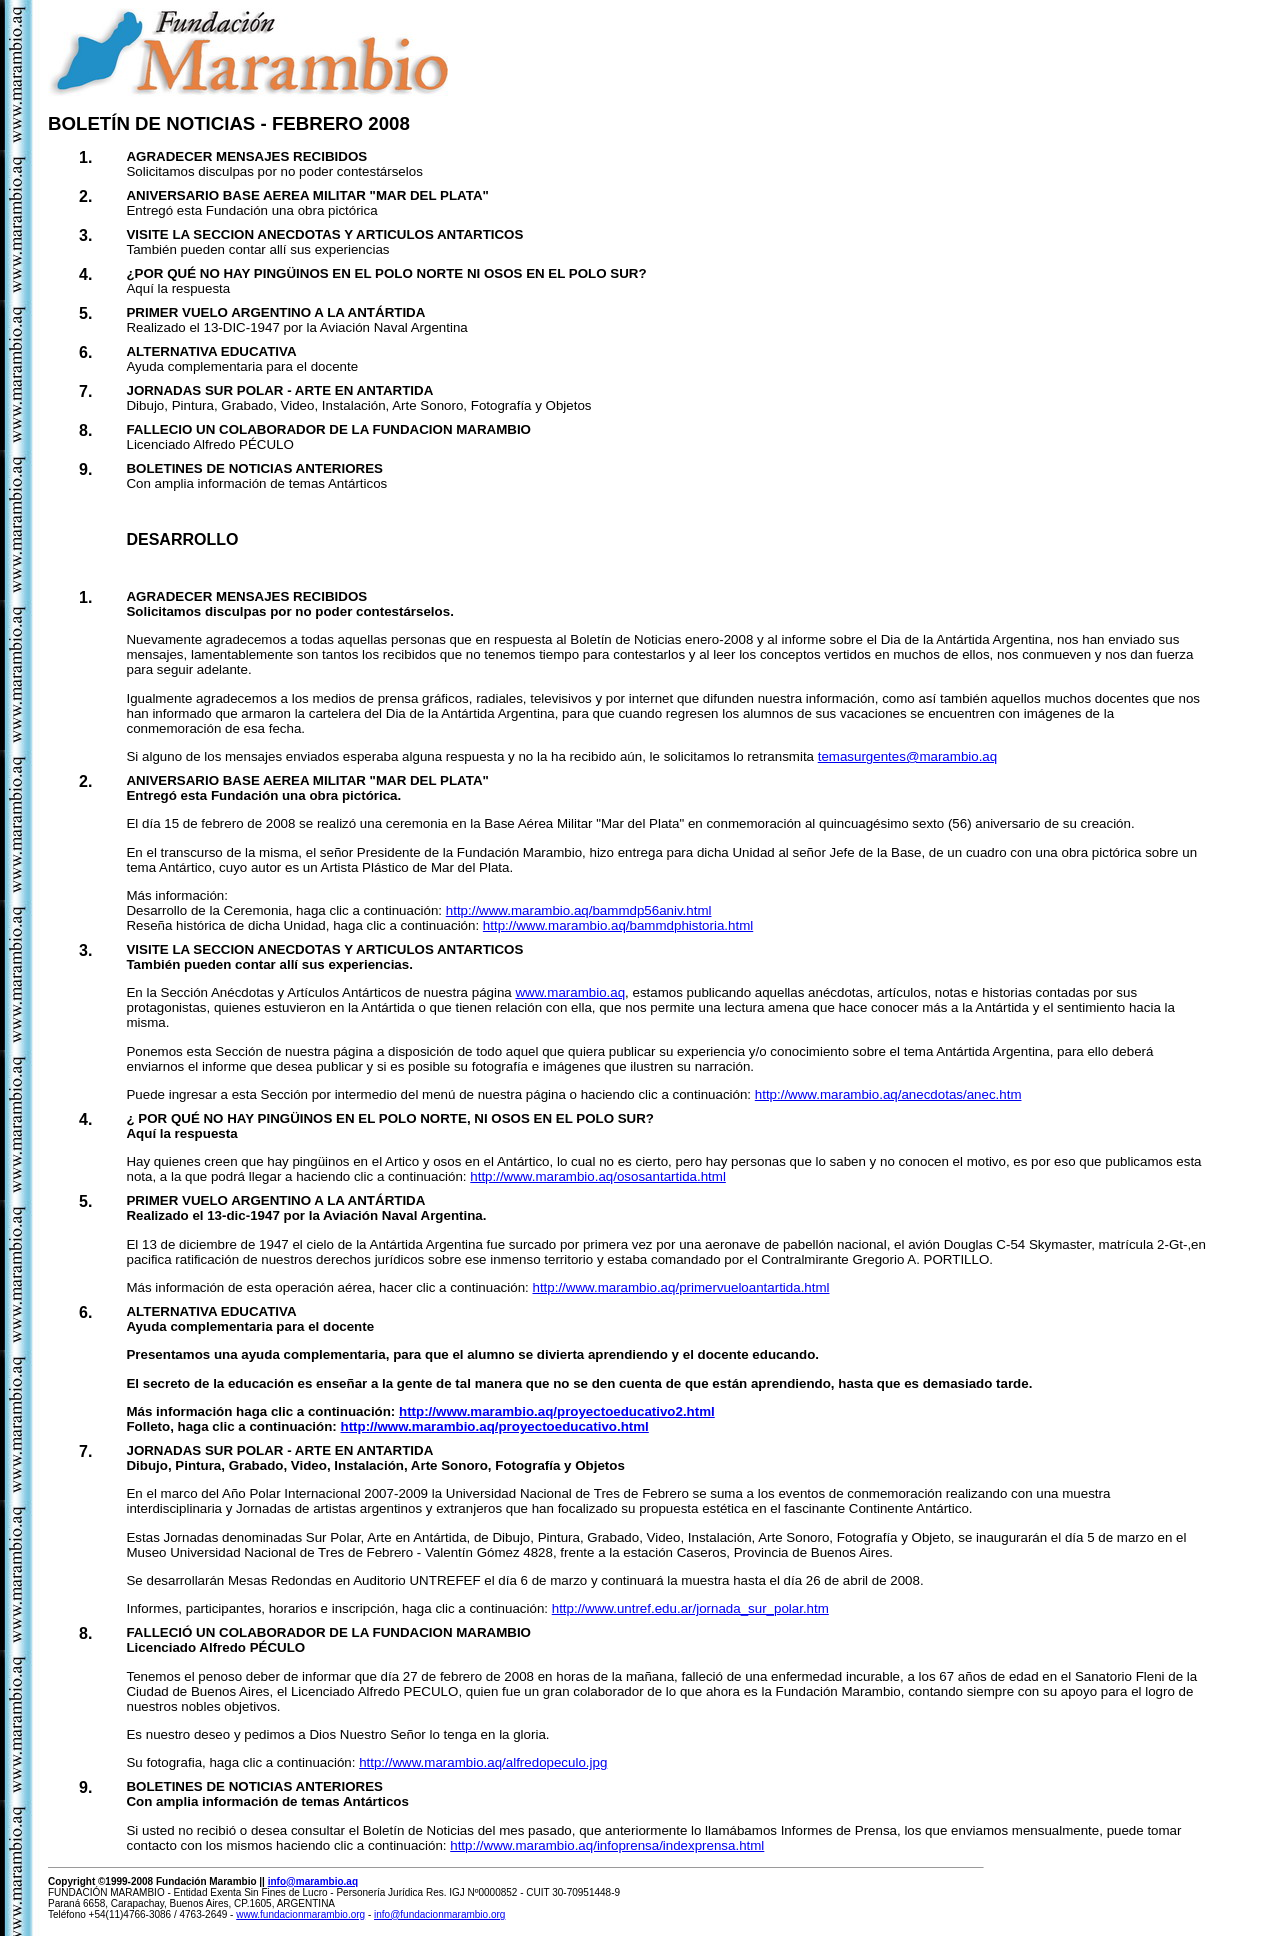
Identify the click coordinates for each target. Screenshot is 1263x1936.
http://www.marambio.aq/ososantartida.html (598, 1176)
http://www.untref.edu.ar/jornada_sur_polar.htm (690, 1608)
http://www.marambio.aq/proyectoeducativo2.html (557, 1411)
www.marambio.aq (570, 992)
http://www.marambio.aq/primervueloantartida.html (680, 1287)
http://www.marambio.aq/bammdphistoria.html (618, 925)
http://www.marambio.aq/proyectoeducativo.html (495, 1426)
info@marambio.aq (313, 1881)
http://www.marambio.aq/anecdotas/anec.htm (888, 1094)
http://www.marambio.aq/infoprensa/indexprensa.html (607, 1845)
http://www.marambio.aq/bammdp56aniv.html (579, 910)
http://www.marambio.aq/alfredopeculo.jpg (483, 1762)
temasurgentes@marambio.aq (907, 756)
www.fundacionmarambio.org (300, 1914)
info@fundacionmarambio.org (439, 1914)
